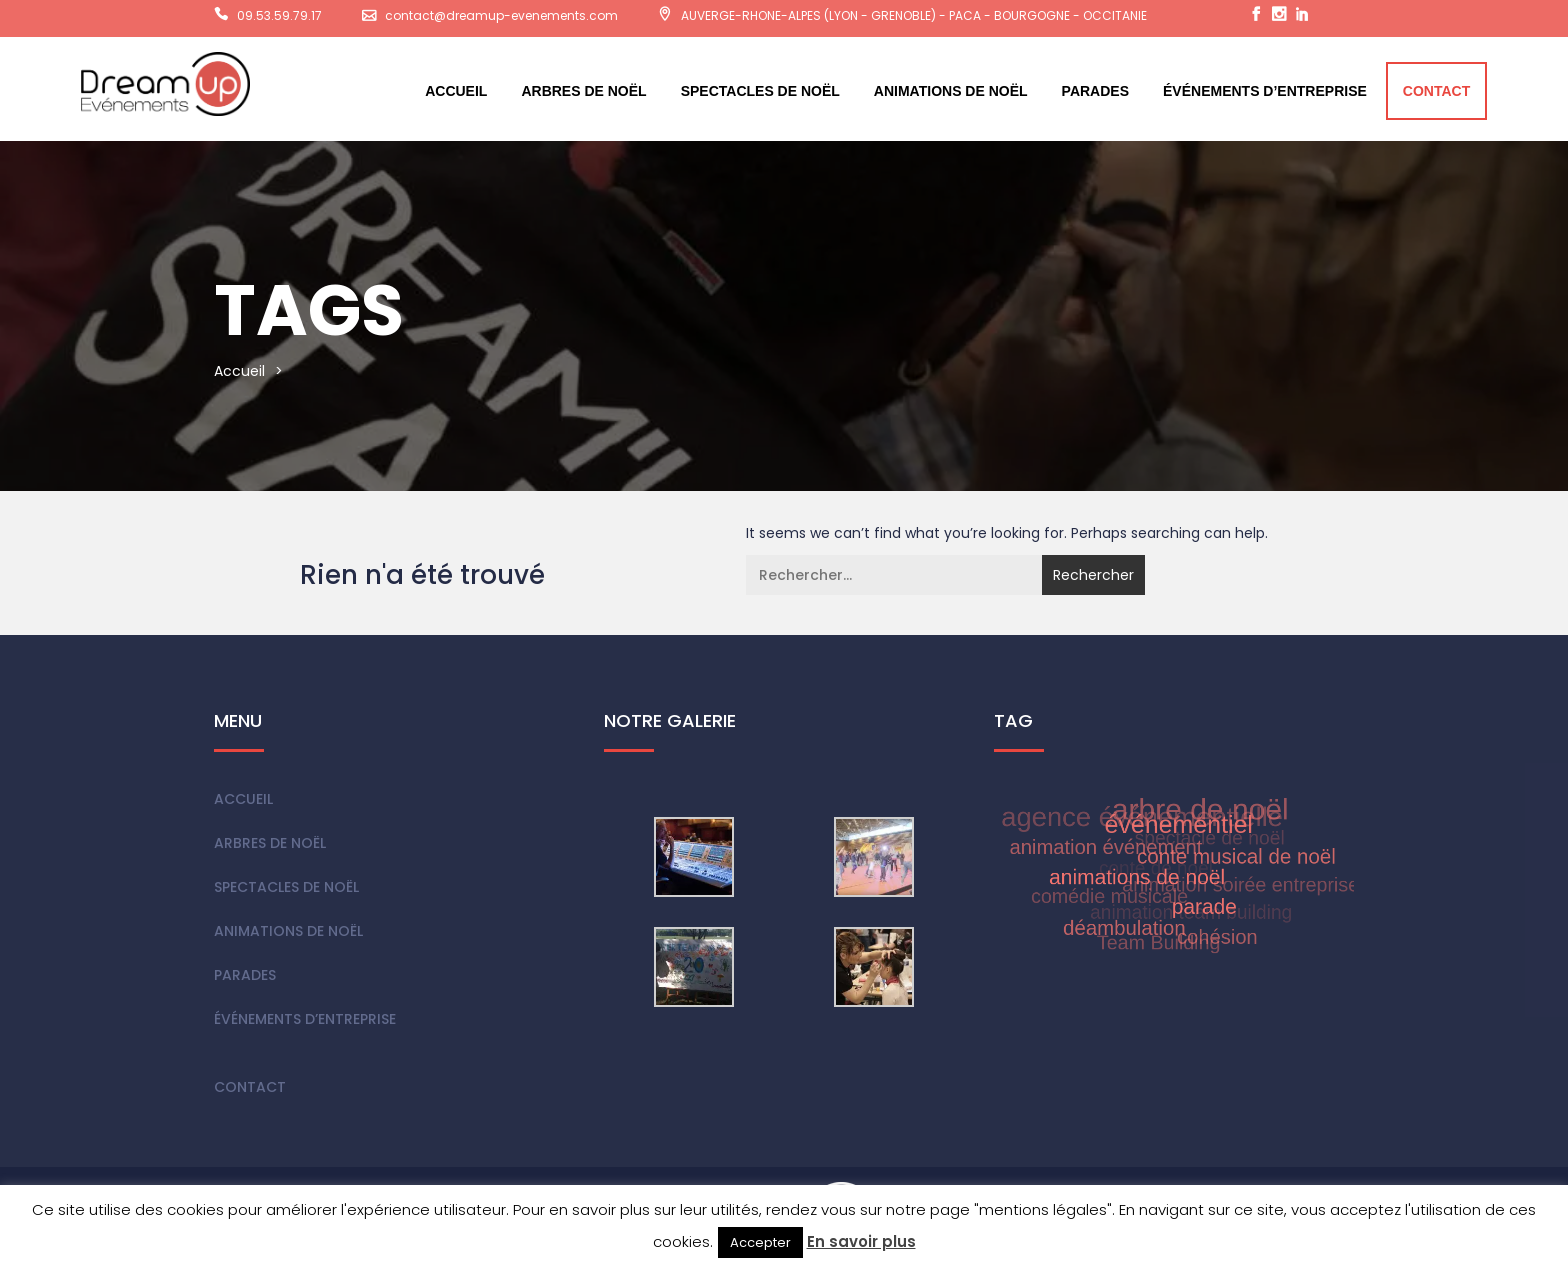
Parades (1095, 91)
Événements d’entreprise (1265, 91)
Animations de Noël (951, 91)
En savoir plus (861, 1241)
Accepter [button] (760, 1242)
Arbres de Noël (583, 91)
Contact (1436, 91)
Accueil (456, 91)
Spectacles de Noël (760, 91)
